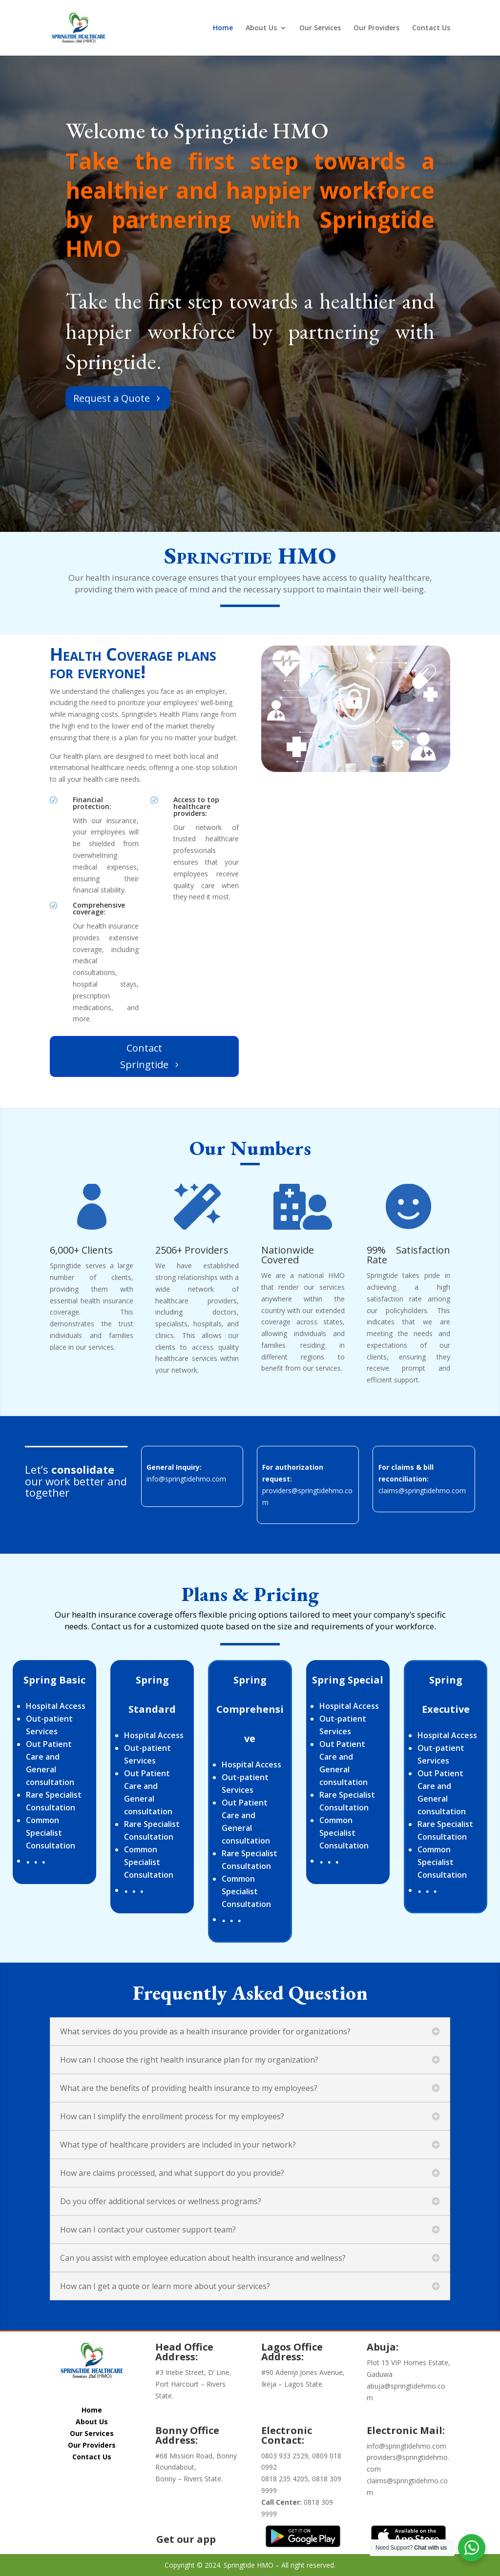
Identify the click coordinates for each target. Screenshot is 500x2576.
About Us (261, 28)
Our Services (320, 28)
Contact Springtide (144, 1056)
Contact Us (431, 28)
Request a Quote (111, 439)
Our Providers (376, 28)
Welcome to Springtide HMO (197, 172)
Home (223, 28)
